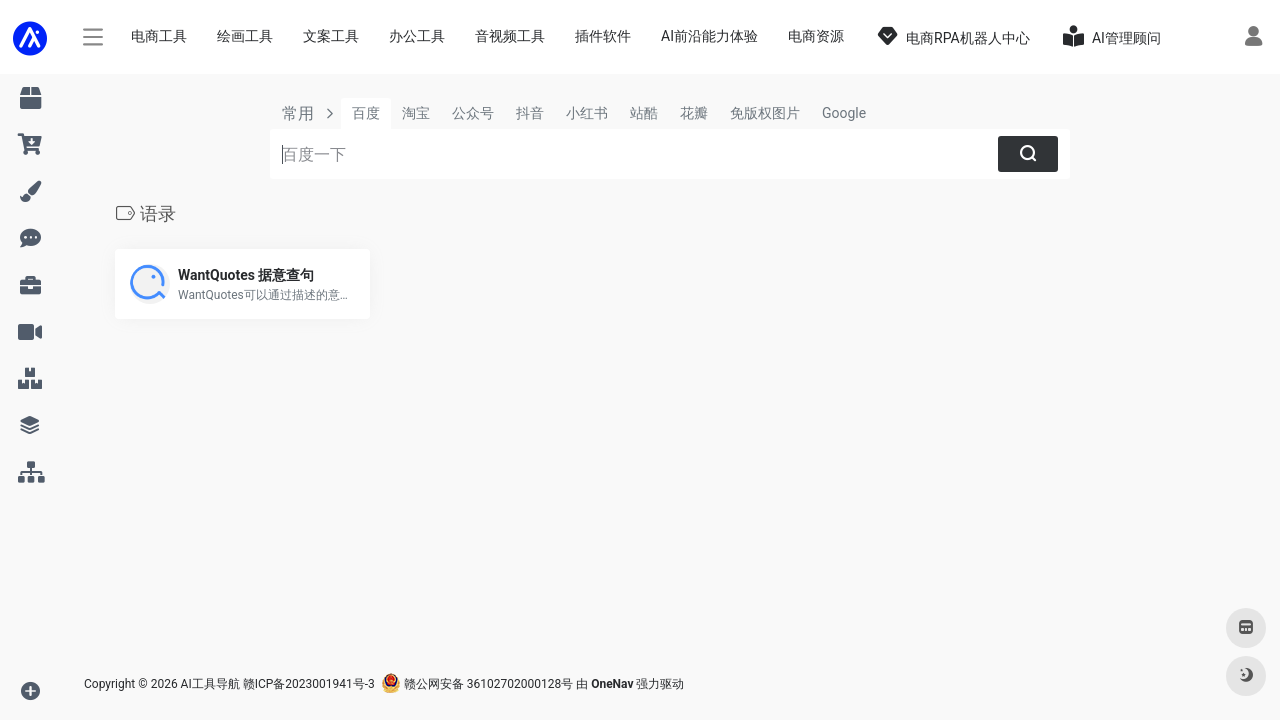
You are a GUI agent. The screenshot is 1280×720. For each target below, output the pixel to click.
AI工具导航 (210, 684)
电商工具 (159, 36)
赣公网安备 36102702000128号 (477, 684)
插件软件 (603, 36)
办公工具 (417, 36)
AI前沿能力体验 (709, 36)
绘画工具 (245, 36)
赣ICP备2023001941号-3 (309, 684)
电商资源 (816, 36)
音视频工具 (510, 36)
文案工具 (331, 36)
